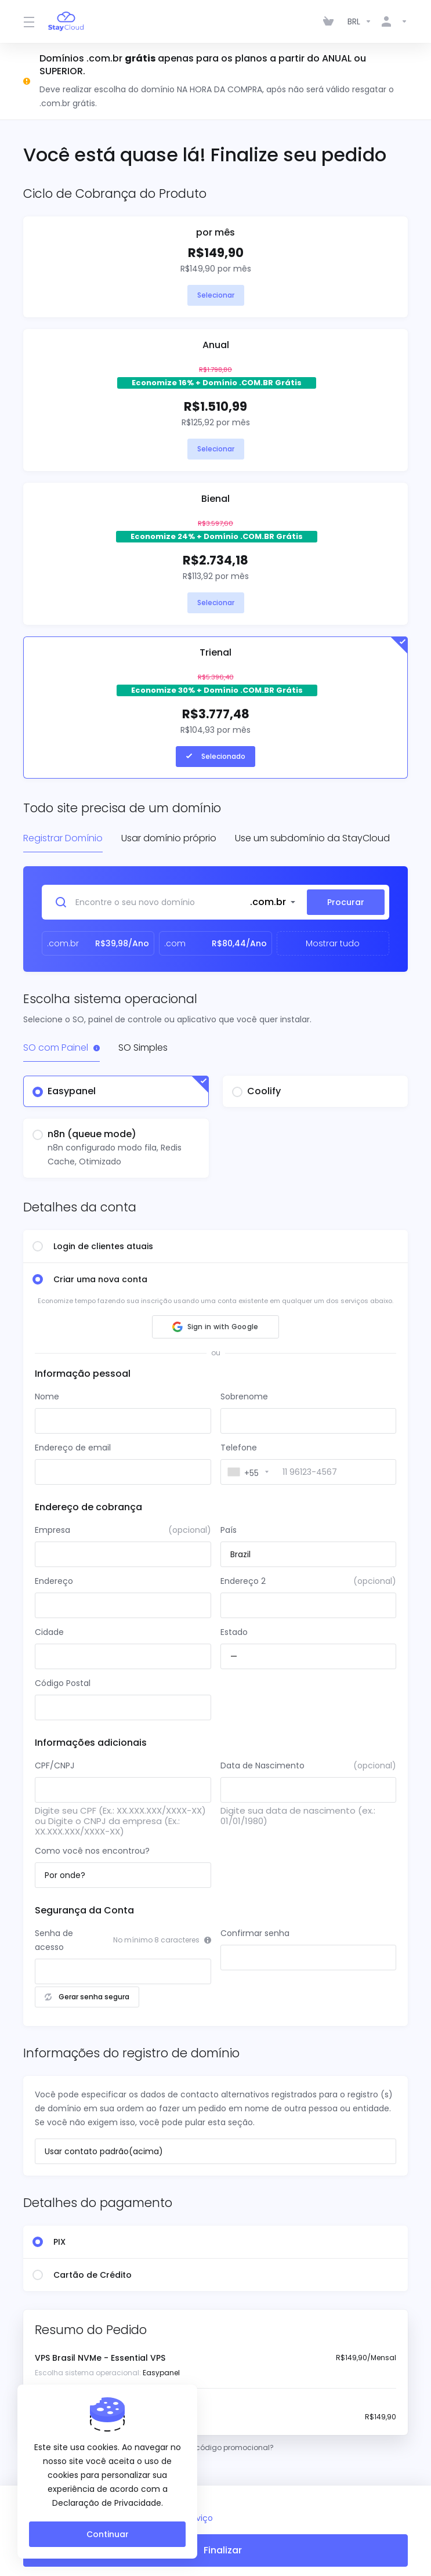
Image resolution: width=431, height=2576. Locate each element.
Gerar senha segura (87, 1997)
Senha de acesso (54, 1940)
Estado (234, 1632)
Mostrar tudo (333, 943)
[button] (215, 1326)
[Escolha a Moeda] (359, 21)
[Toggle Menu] (29, 21)
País (228, 1530)
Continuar (107, 2534)
